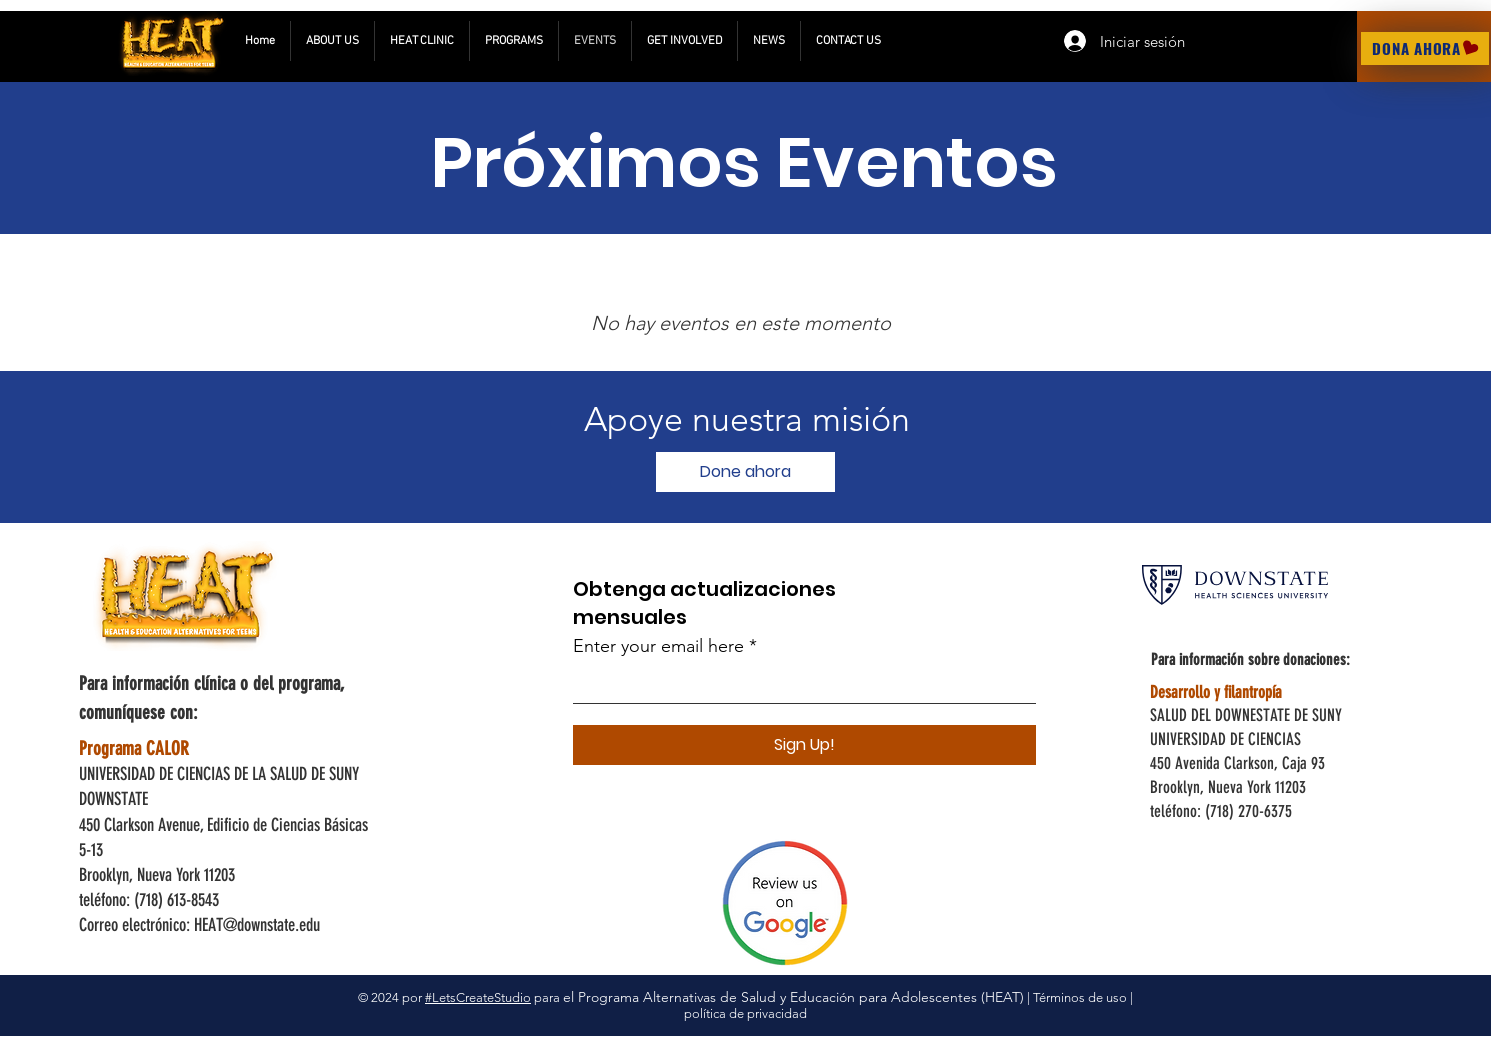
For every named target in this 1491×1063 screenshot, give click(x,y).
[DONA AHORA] (1425, 48)
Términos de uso (1080, 997)
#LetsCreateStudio (478, 997)
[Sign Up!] (804, 745)
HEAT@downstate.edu (257, 925)
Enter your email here (658, 646)
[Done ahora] (745, 472)
